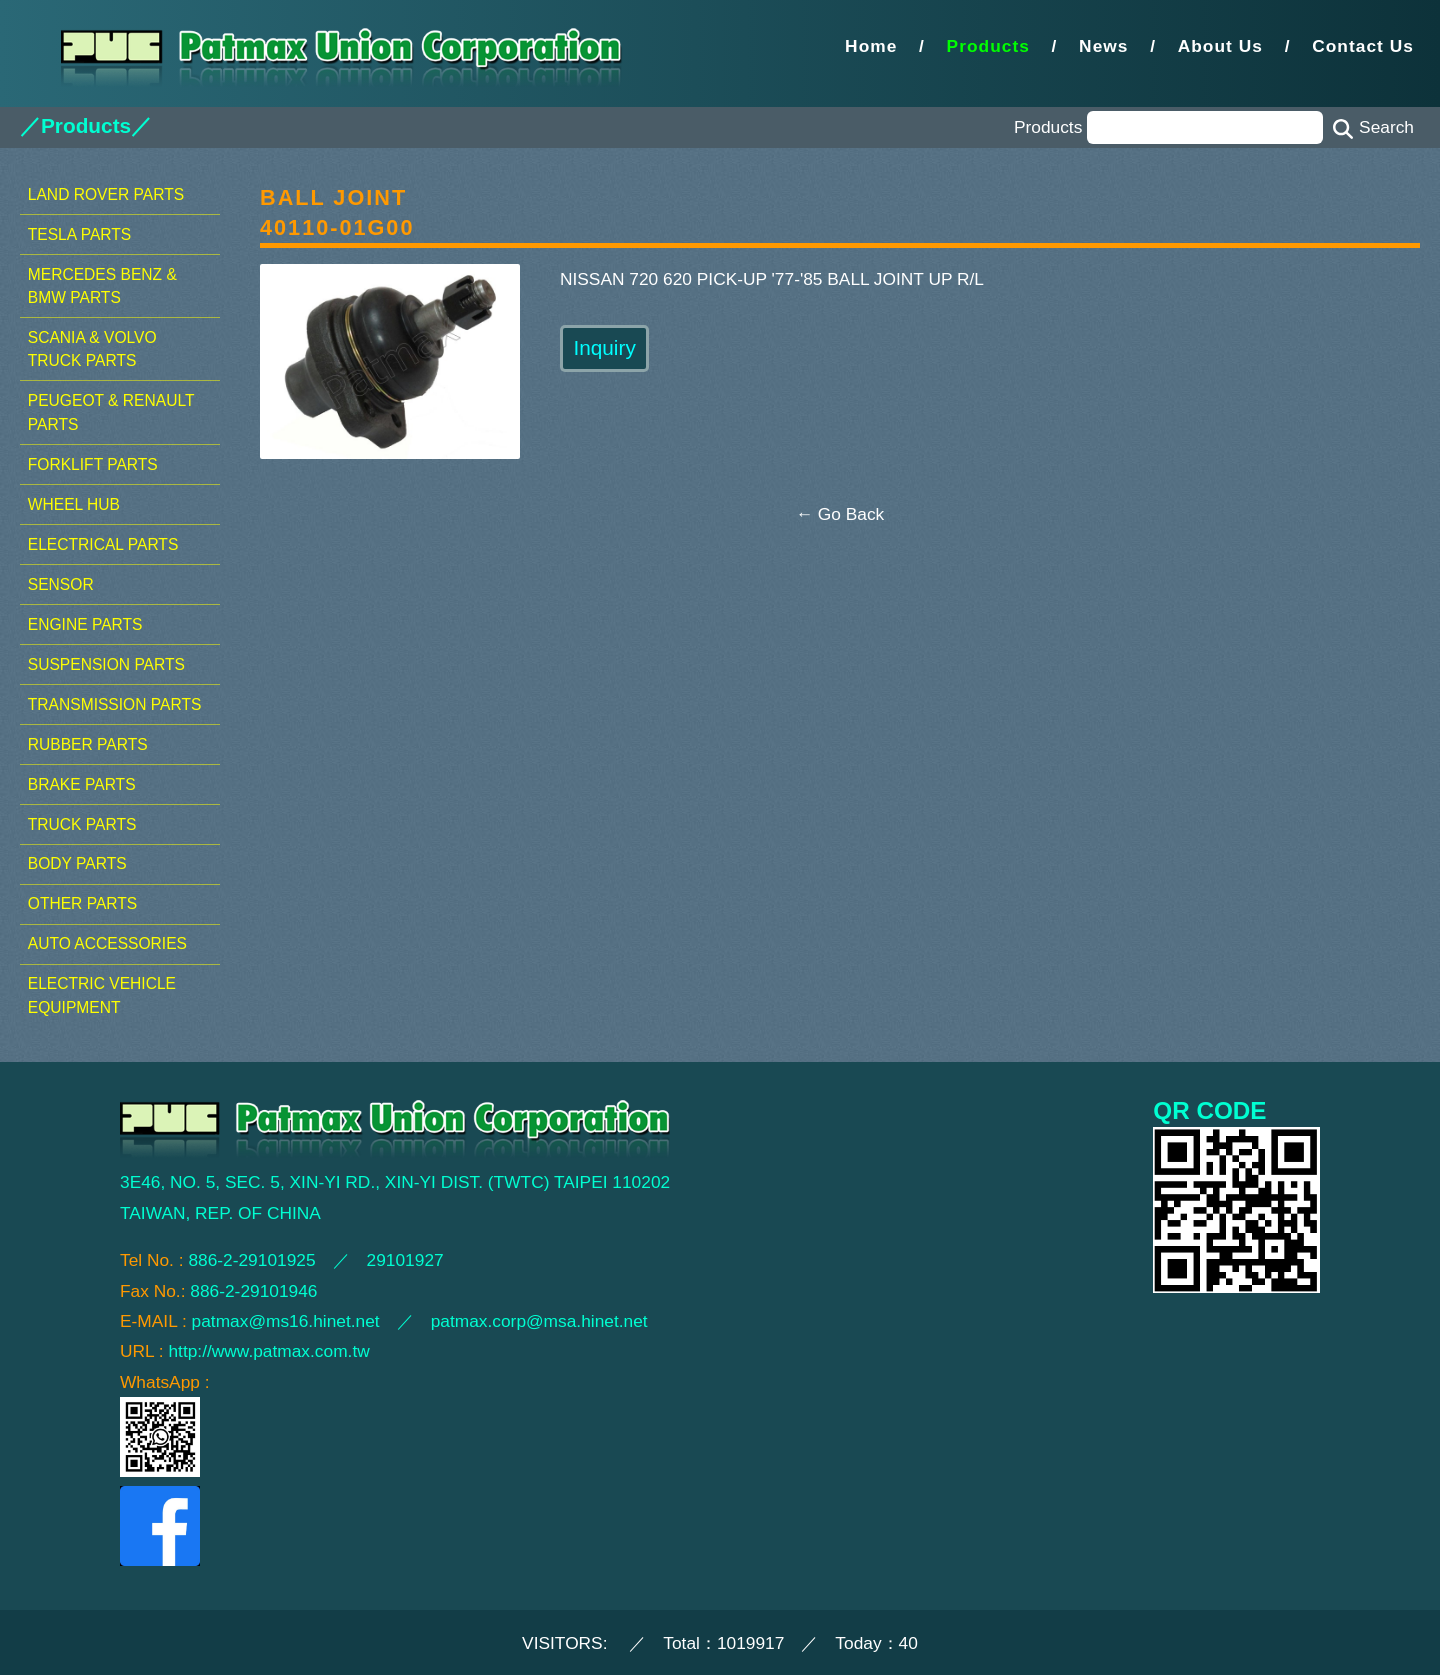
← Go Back (840, 514)
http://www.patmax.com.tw (268, 1351)
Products (988, 46)
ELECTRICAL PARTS (103, 544)
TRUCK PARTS (82, 824)
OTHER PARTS (82, 903)
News (1103, 46)
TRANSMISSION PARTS (115, 704)
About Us (1220, 46)
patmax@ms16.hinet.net (286, 1321)
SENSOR (61, 584)
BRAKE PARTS (82, 784)
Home (871, 46)
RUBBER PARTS (88, 744)
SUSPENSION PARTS (106, 664)
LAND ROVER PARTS (106, 194)
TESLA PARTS (79, 234)
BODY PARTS (77, 863)
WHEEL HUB (74, 504)
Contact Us (1363, 46)
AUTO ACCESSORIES (107, 943)
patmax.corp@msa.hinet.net (539, 1321)
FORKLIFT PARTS (93, 464)
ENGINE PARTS (85, 624)
